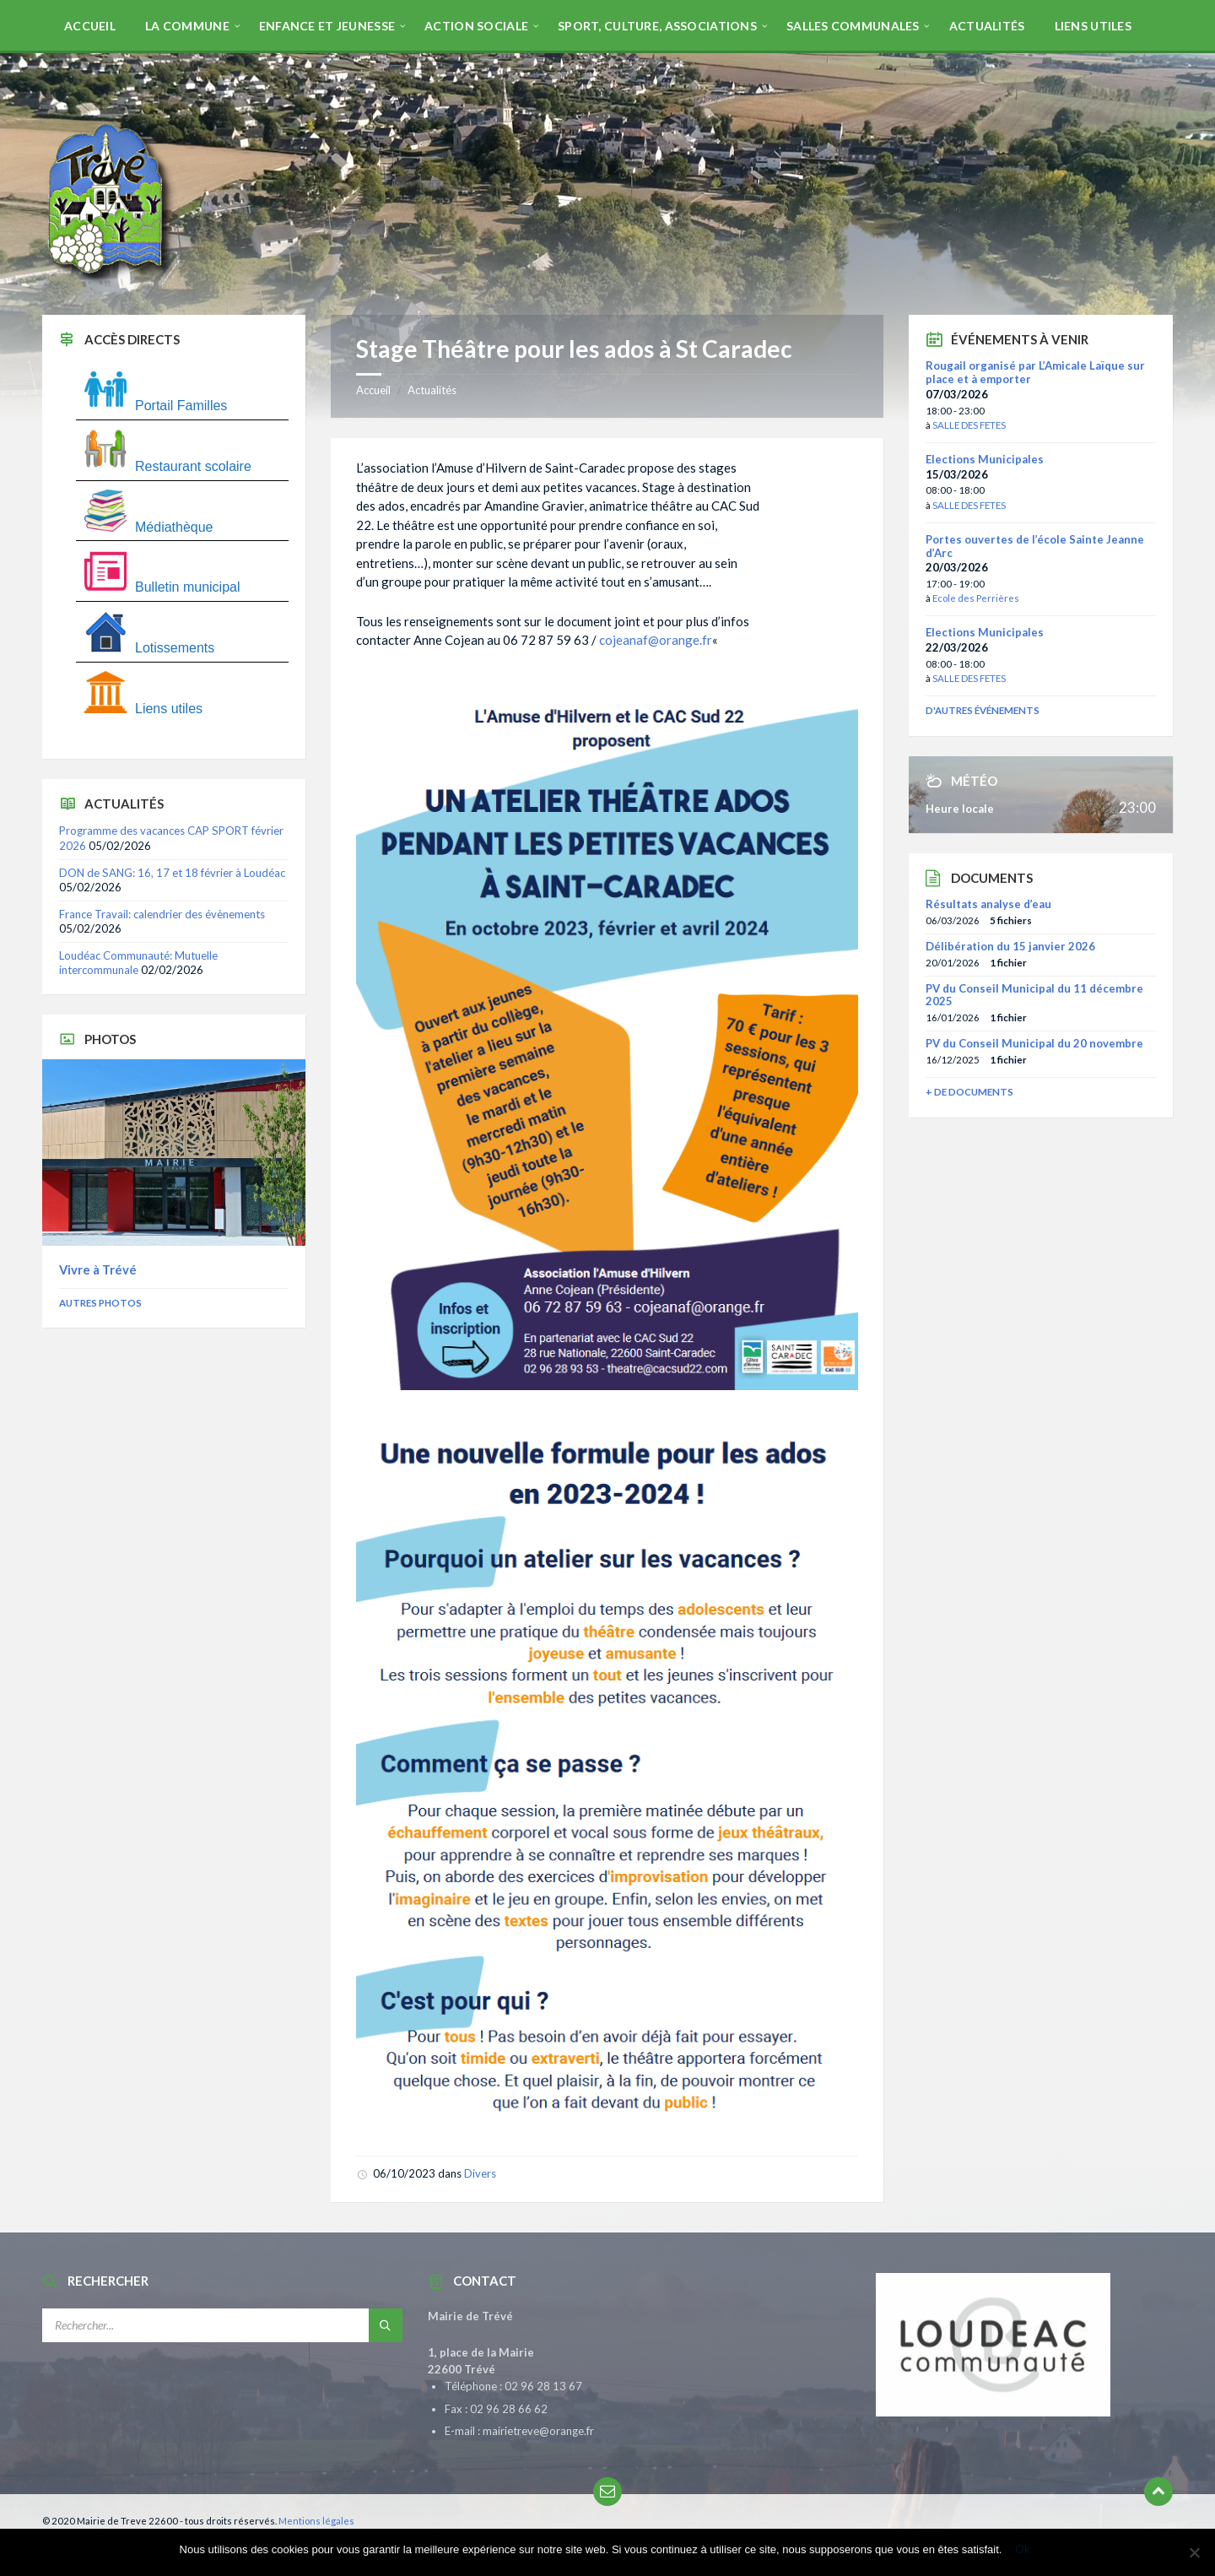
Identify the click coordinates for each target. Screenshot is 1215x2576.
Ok (1022, 2549)
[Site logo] (109, 282)
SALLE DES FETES (969, 424)
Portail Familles (155, 405)
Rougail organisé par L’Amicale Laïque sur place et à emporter (1035, 372)
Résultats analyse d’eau (988, 904)
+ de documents (969, 1091)
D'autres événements (983, 710)
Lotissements (149, 648)
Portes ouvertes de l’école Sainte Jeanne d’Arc (1035, 546)
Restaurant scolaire (167, 466)
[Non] (1193, 2552)
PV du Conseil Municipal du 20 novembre (1034, 1043)
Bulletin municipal (162, 587)
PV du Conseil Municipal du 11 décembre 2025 (1034, 995)
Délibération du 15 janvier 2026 (1010, 946)
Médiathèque (148, 527)
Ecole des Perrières (975, 598)
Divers (480, 2173)
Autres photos (100, 1302)
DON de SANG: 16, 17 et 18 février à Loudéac (172, 872)
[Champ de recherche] (222, 2325)
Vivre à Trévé (98, 1269)
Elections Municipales (985, 459)
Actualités (432, 390)
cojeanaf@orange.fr (655, 639)
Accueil (373, 390)
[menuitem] (90, 25)
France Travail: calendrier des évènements (162, 914)
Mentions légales (316, 2520)
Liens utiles (143, 708)
